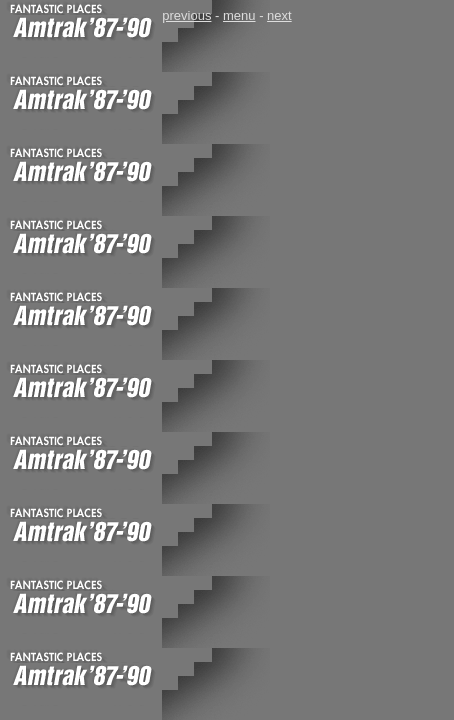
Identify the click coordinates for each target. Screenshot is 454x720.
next (279, 15)
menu (239, 15)
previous (186, 15)
